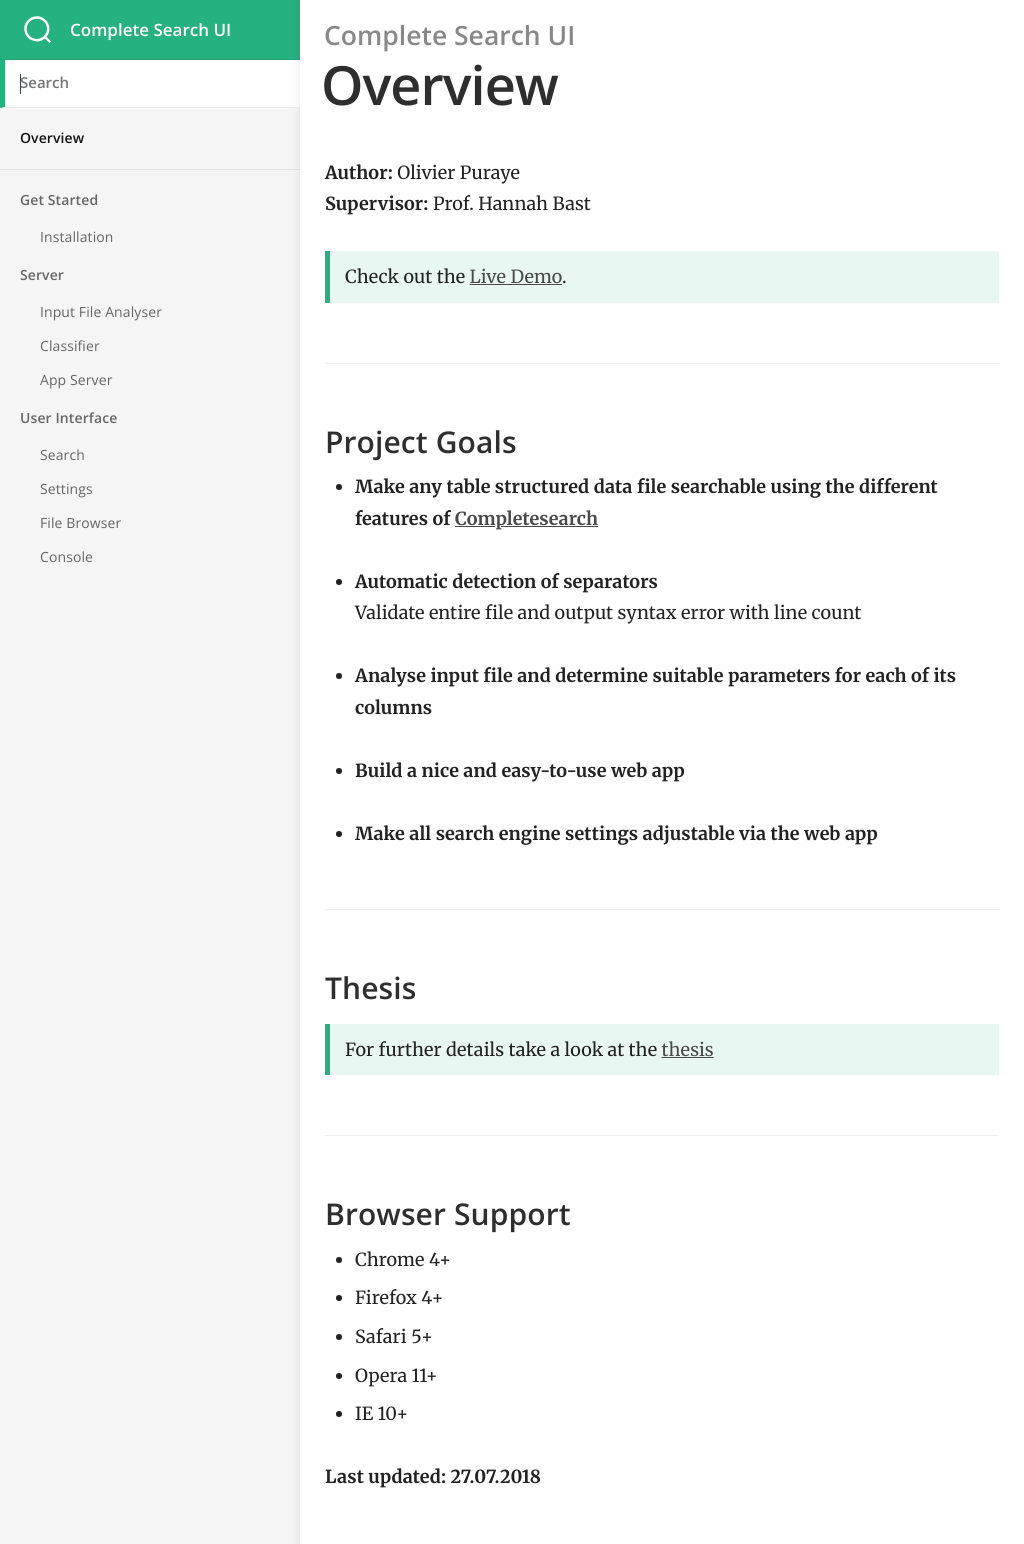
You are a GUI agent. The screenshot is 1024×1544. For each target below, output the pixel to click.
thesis (688, 1049)
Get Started (59, 200)
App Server (76, 380)
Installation (77, 237)
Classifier (70, 346)
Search (62, 455)
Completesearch (526, 518)
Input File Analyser (101, 312)
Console (66, 557)
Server (42, 275)
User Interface (68, 418)
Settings (66, 489)
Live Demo (516, 276)
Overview (52, 138)
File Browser (80, 523)
